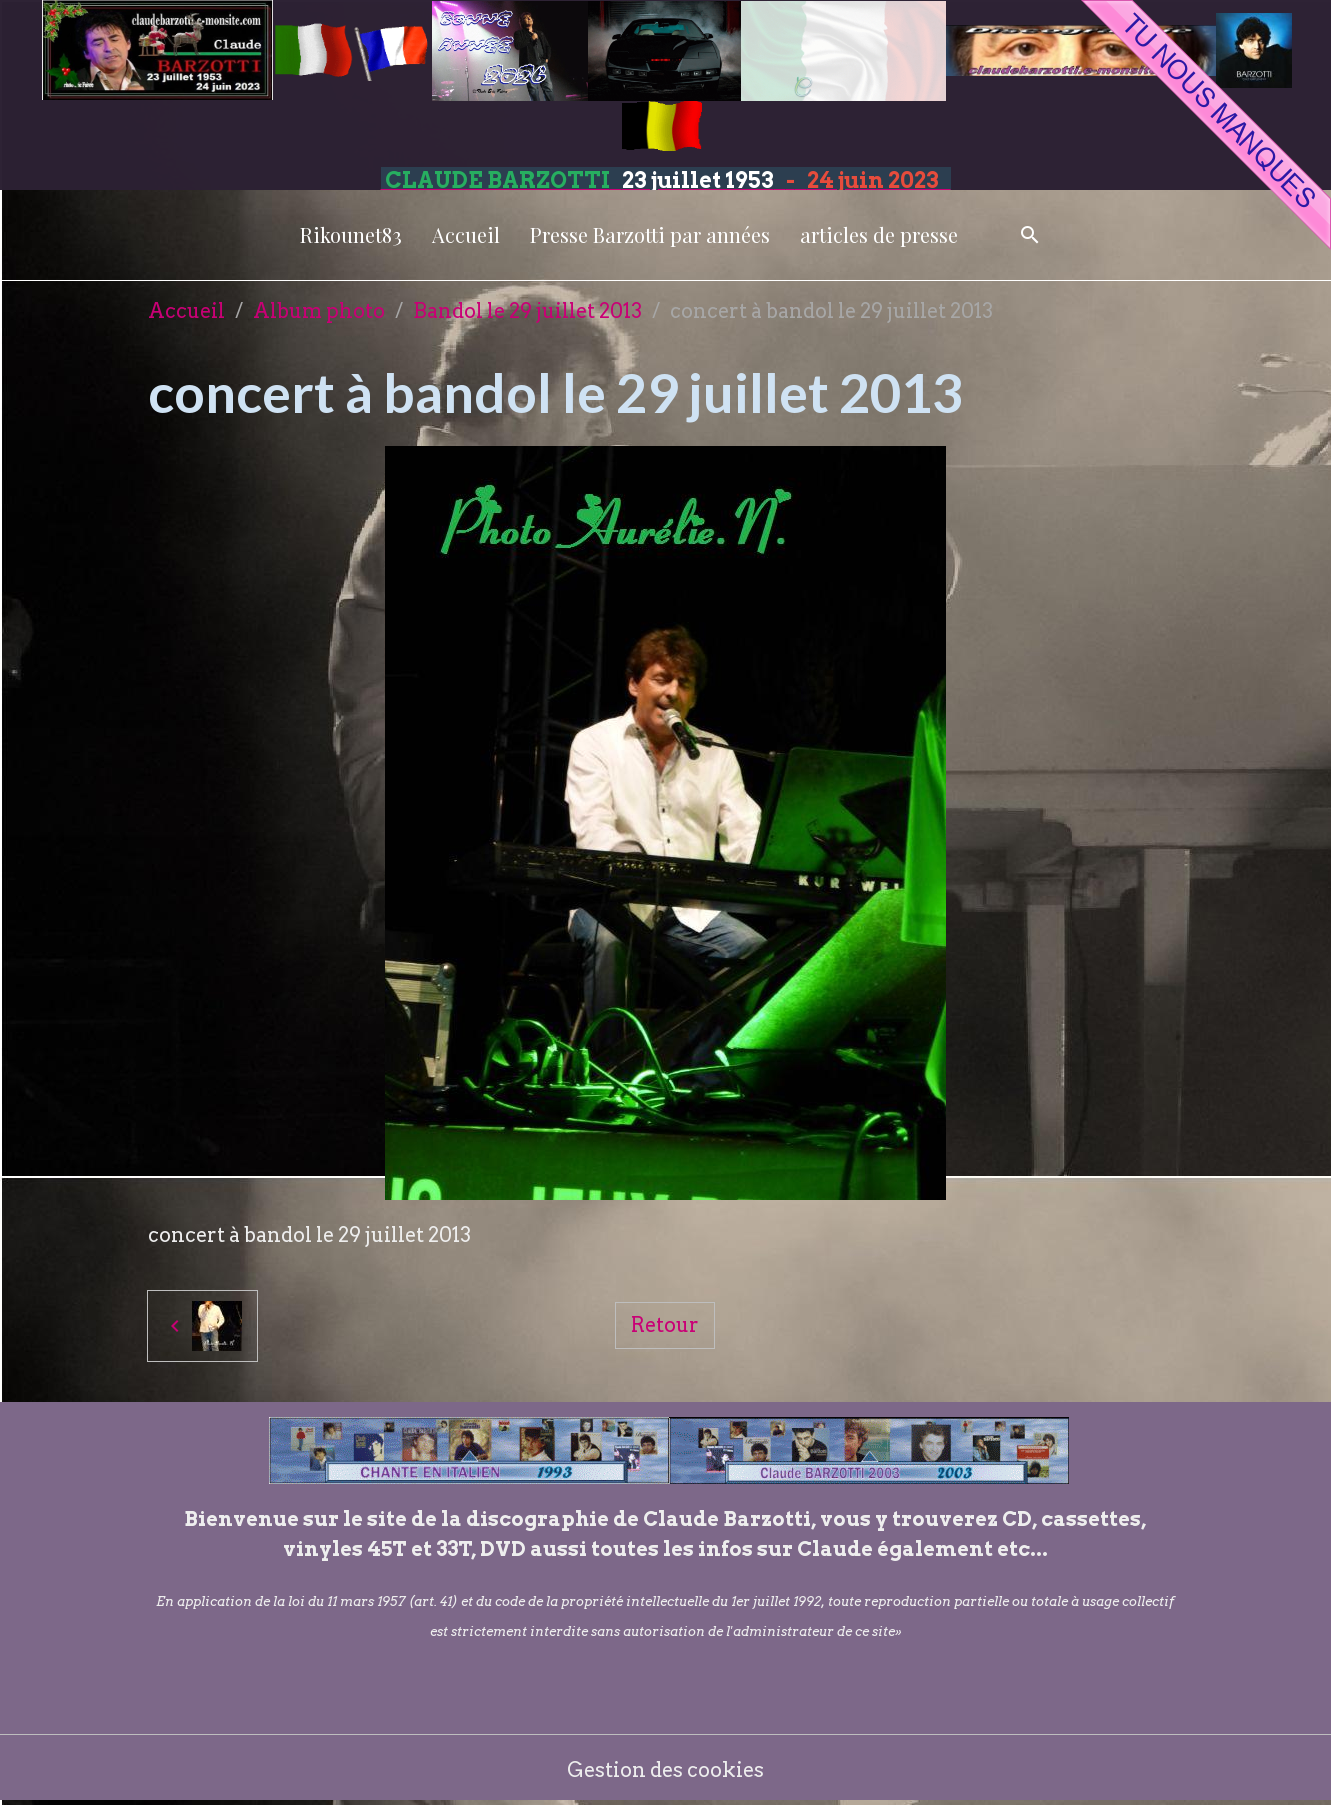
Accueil (466, 234)
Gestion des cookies (665, 1770)
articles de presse (879, 234)
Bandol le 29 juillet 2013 (527, 311)
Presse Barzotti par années (650, 234)
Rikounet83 (351, 234)
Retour (665, 1325)
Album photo (319, 311)
